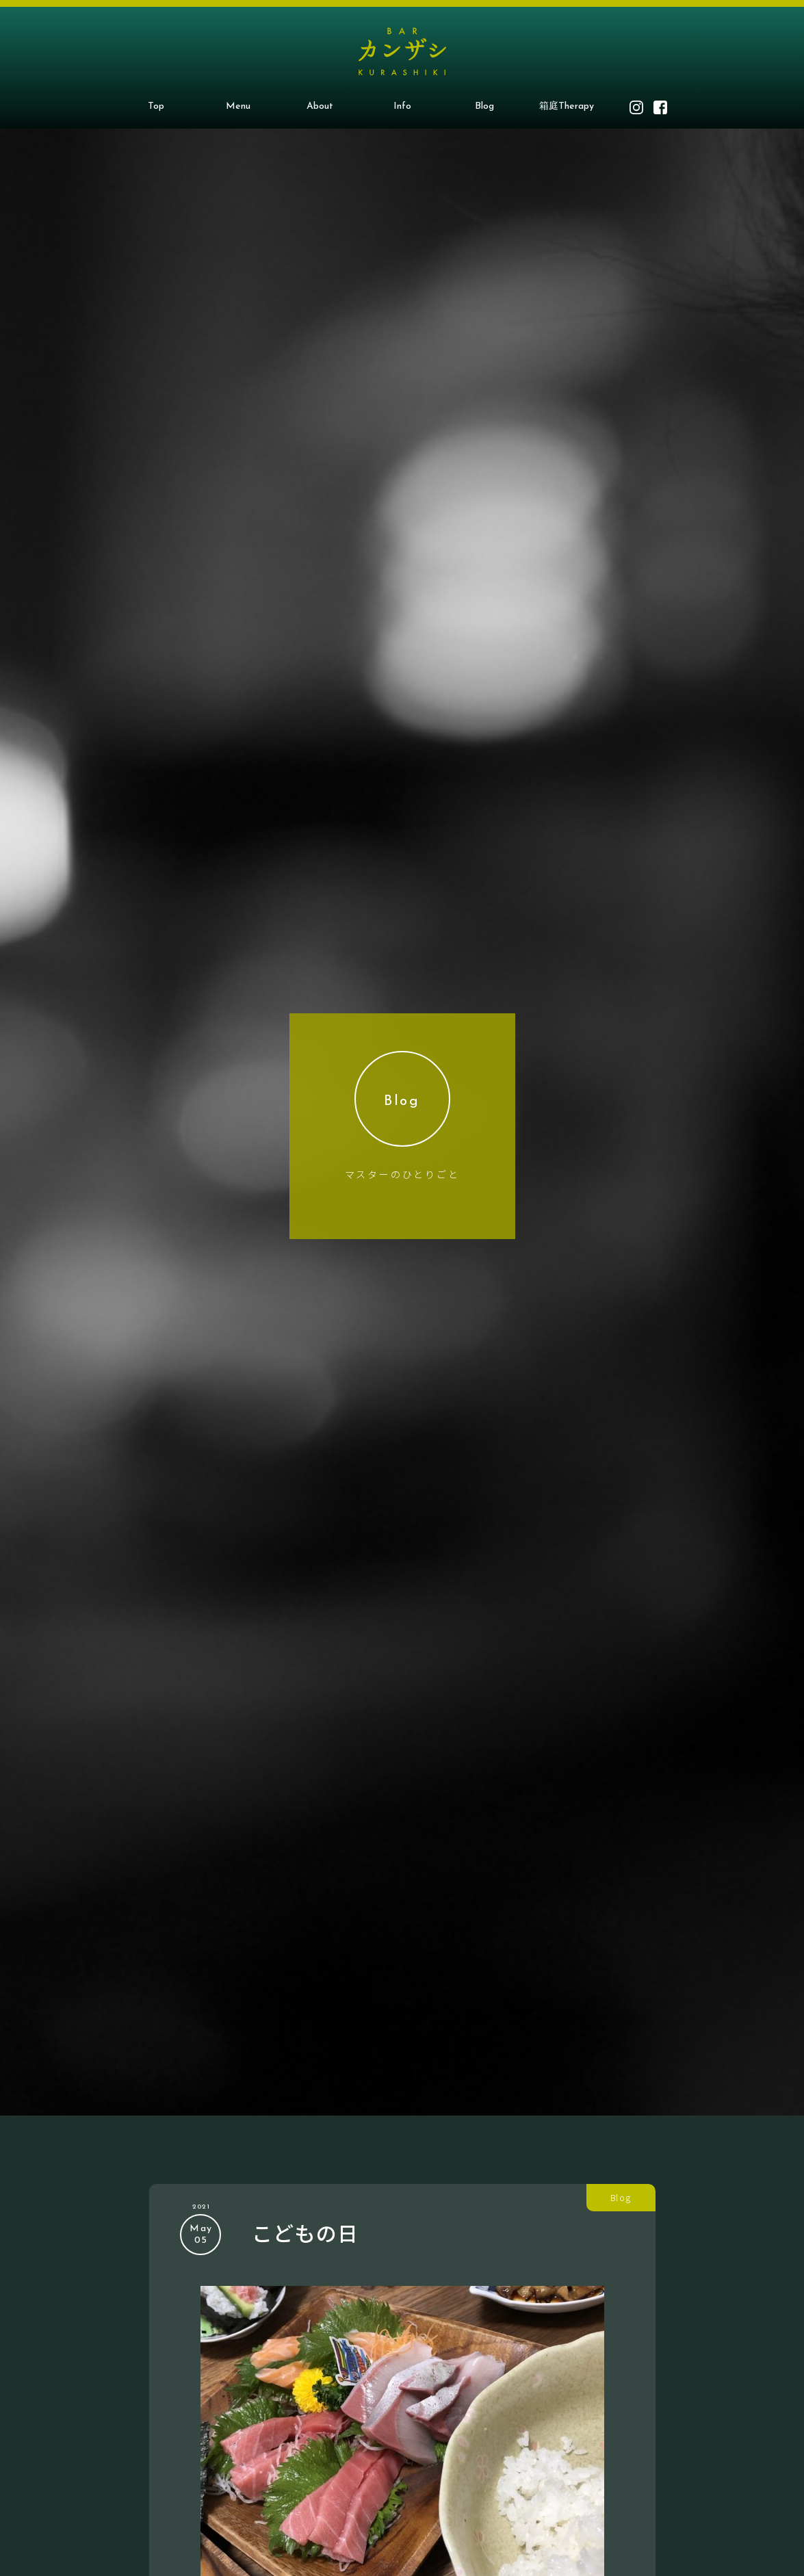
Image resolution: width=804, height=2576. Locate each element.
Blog (484, 106)
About (320, 106)
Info (402, 106)
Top (156, 106)
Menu (238, 106)
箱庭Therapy (566, 106)
